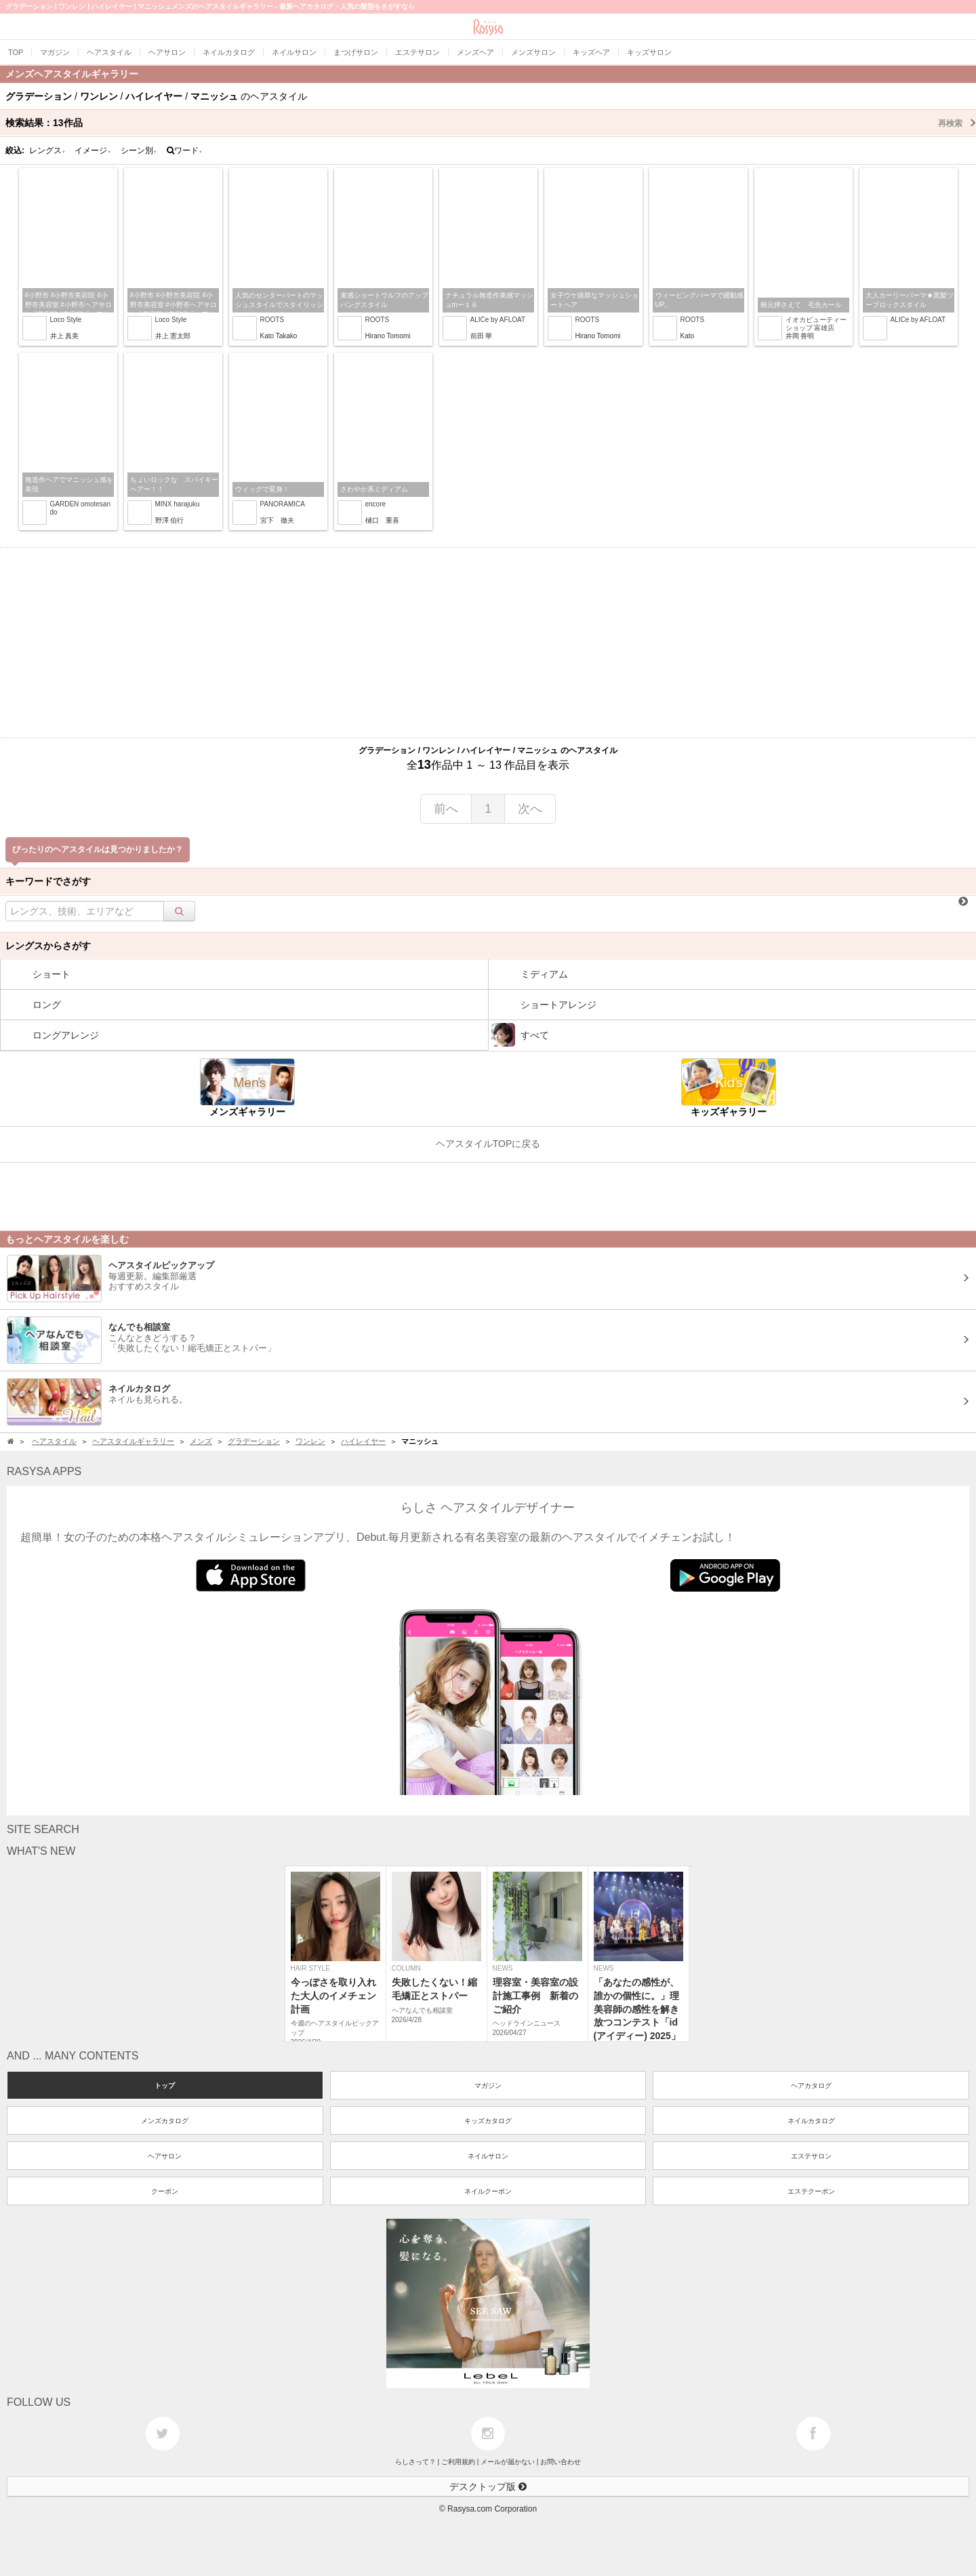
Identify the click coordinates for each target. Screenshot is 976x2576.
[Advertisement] (488, 643)
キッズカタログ (488, 2121)
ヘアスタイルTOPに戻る (488, 1143)
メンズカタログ (164, 2121)
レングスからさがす (48, 945)
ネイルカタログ (811, 2121)
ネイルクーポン (488, 2191)
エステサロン (811, 2156)
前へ (446, 809)
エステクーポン (811, 2191)
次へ (530, 809)
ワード (185, 150)
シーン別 (139, 150)
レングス (47, 150)
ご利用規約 (458, 2462)
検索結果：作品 (490, 122)
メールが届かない (508, 2462)
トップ (165, 2085)
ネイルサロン (488, 2156)
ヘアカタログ (811, 2085)
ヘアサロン (165, 2156)
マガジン (488, 2085)
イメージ (93, 150)
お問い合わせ (560, 2462)
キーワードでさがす (48, 881)
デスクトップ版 (488, 2486)
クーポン (164, 2191)
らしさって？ (415, 2462)
